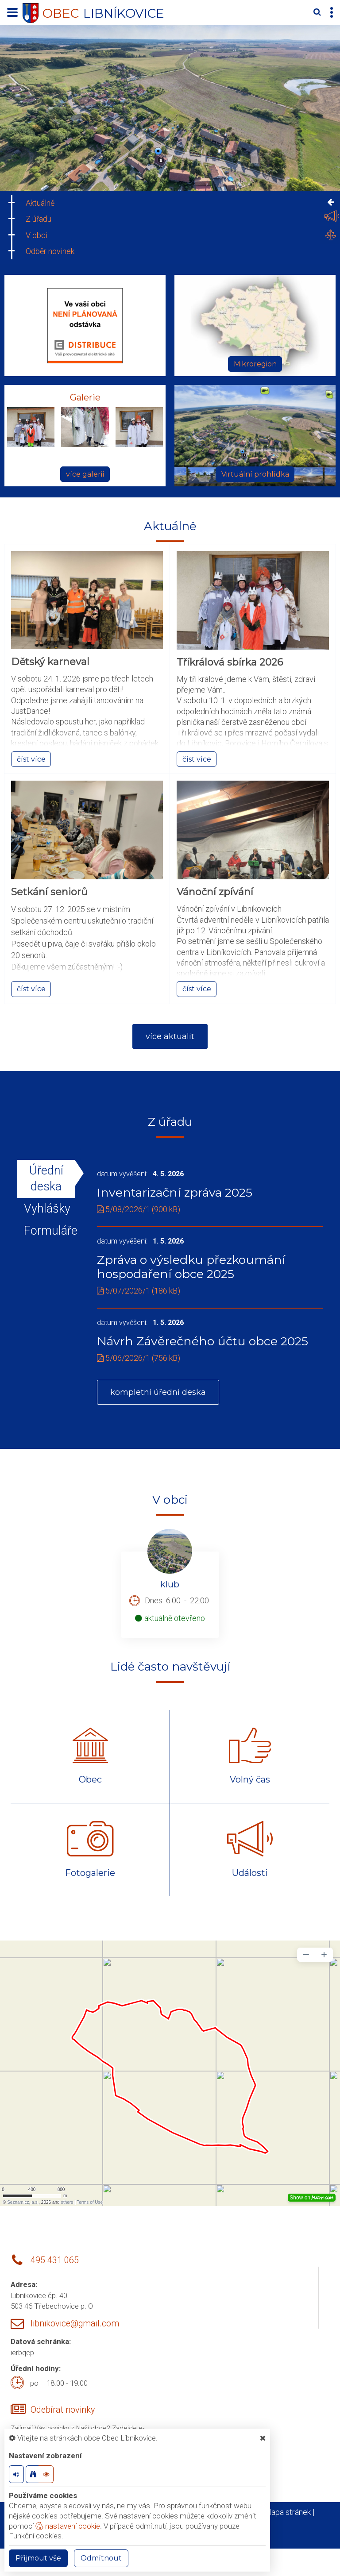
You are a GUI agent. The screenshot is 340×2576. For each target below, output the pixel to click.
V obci (36, 235)
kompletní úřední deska (158, 1393)
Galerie (85, 397)
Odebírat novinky (63, 2410)
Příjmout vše (38, 2558)
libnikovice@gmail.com (75, 2324)
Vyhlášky (46, 1208)
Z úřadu (38, 218)
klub (169, 1585)
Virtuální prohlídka (255, 474)
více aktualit (170, 1036)
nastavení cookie (67, 2526)
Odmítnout (101, 2558)
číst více (31, 759)
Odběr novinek (50, 251)
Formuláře (46, 1231)
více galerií (85, 474)
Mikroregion (255, 364)
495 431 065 (55, 2261)
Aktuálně (40, 203)
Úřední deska (46, 1178)
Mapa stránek (287, 2512)
